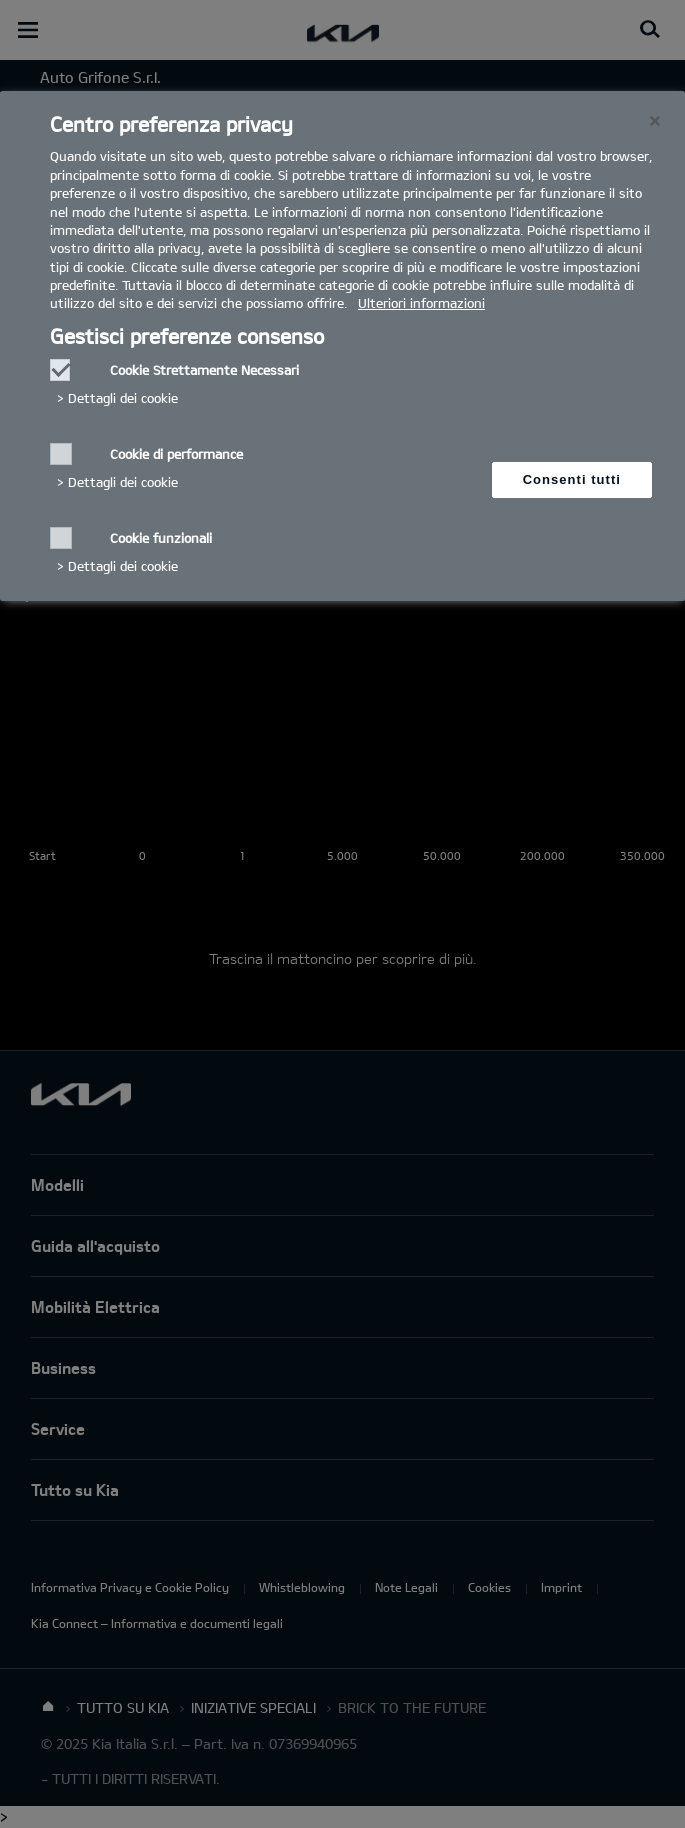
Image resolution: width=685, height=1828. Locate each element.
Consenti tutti (572, 479)
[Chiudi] (655, 121)
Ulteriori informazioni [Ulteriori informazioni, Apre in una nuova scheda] (421, 303)
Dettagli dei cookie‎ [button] (123, 398)
